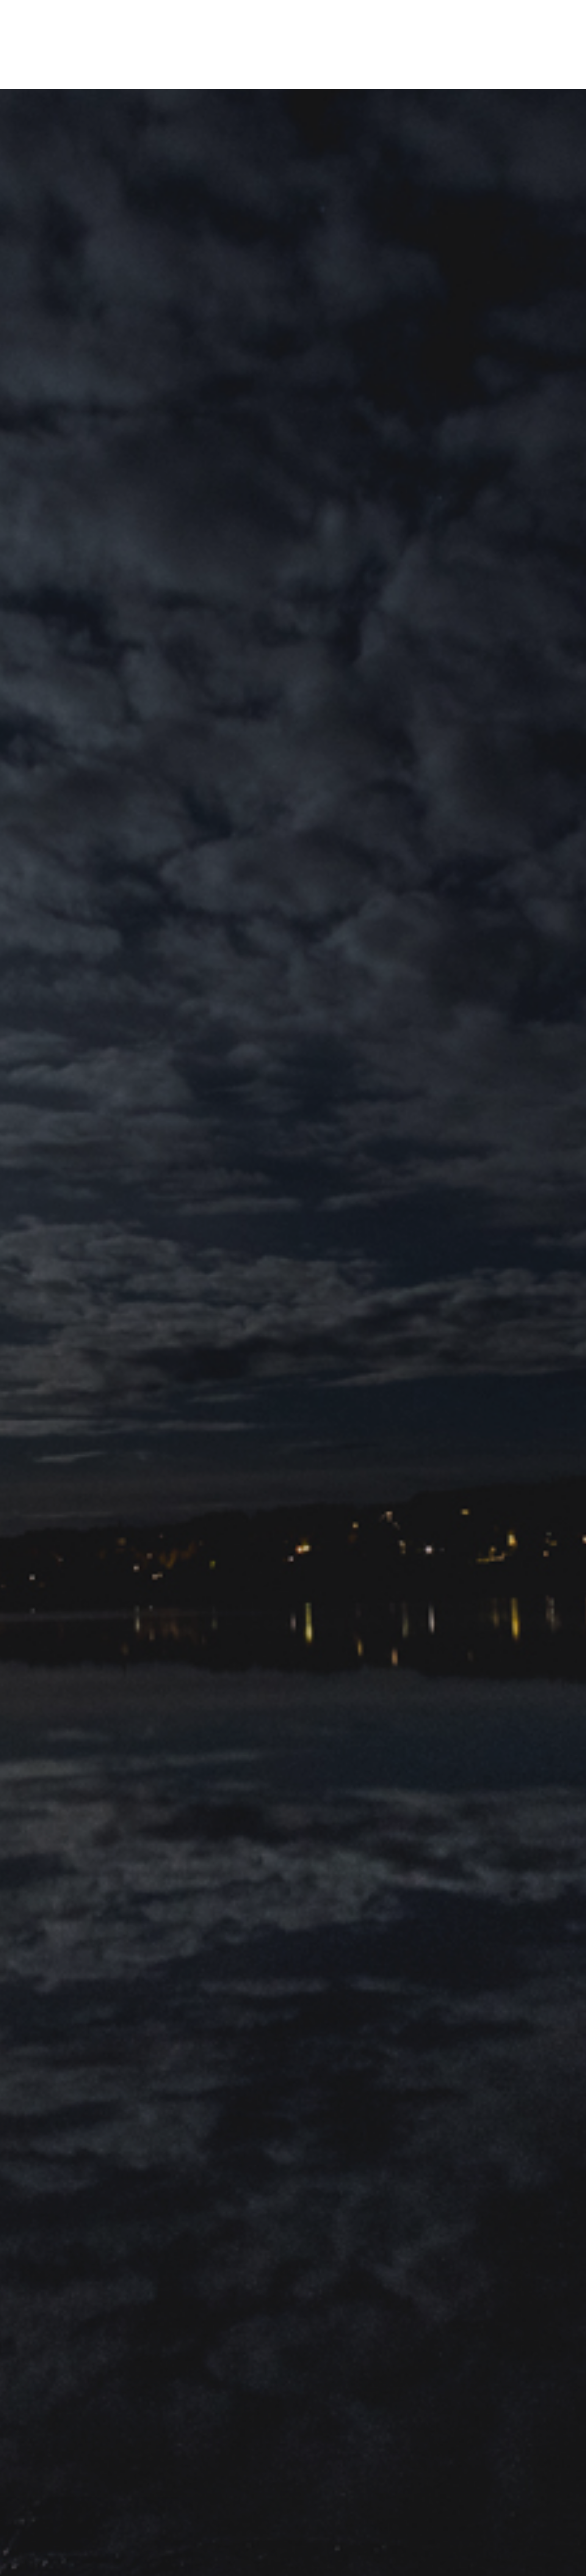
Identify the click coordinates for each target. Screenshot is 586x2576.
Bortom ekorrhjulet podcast (371, 77)
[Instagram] (510, 77)
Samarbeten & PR (209, 77)
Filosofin (255, 77)
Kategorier (295, 77)
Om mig (166, 77)
